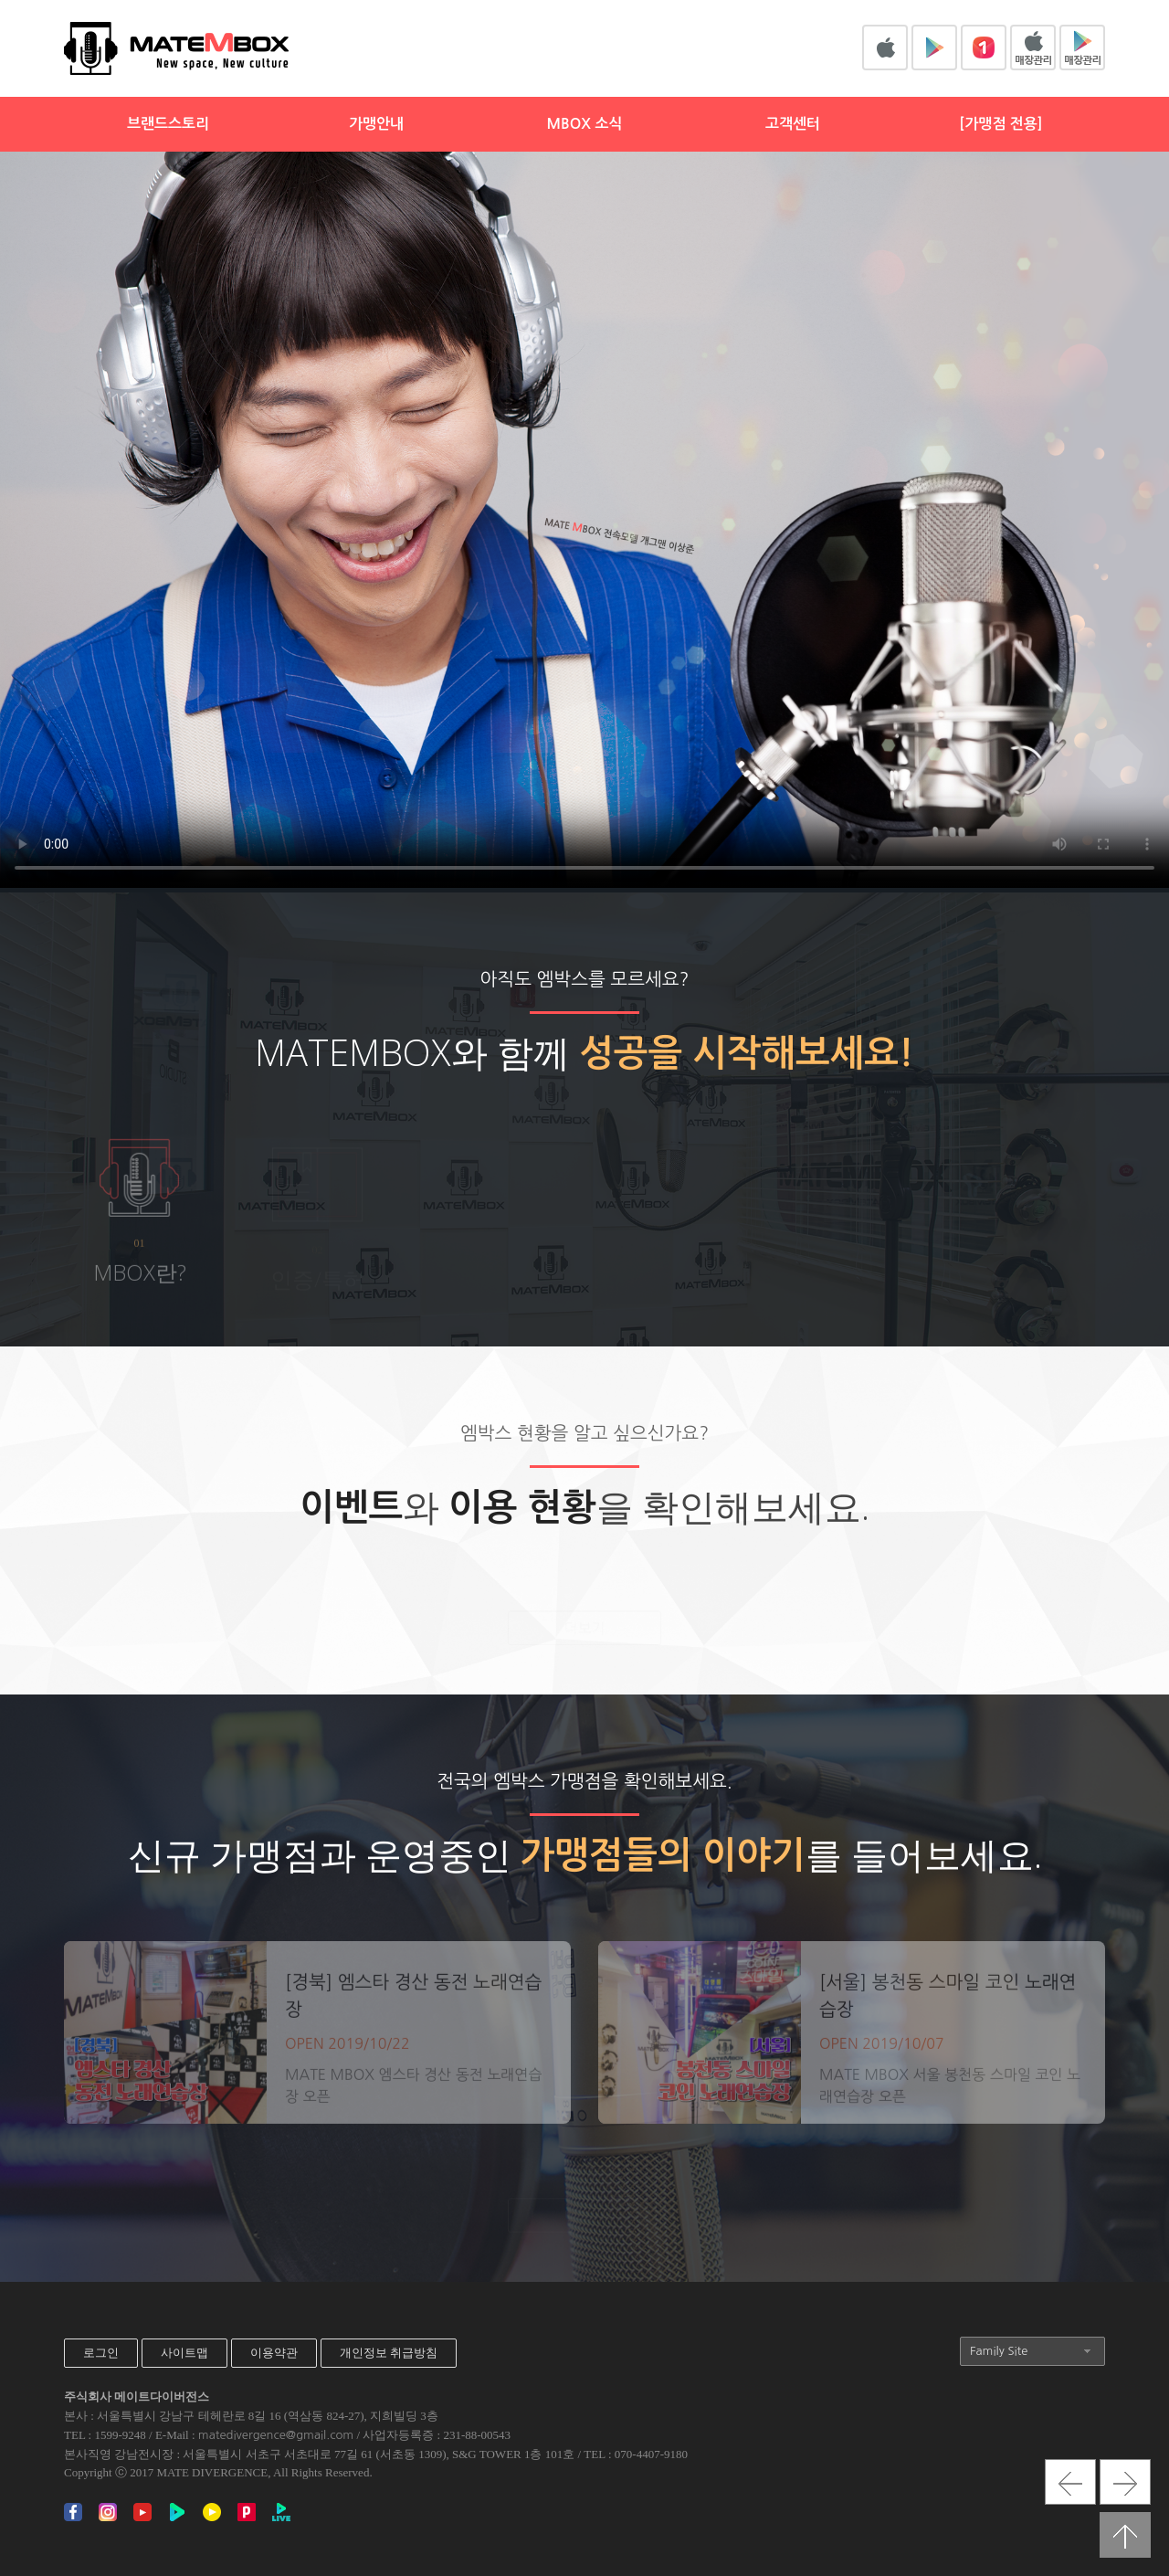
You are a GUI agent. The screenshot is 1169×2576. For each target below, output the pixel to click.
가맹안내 (376, 124)
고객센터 (792, 124)
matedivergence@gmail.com (275, 2435)
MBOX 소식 (584, 124)
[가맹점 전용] (1000, 124)
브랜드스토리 (168, 124)
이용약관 (274, 2353)
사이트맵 (184, 2353)
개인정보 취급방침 (388, 2353)
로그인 (101, 2353)
